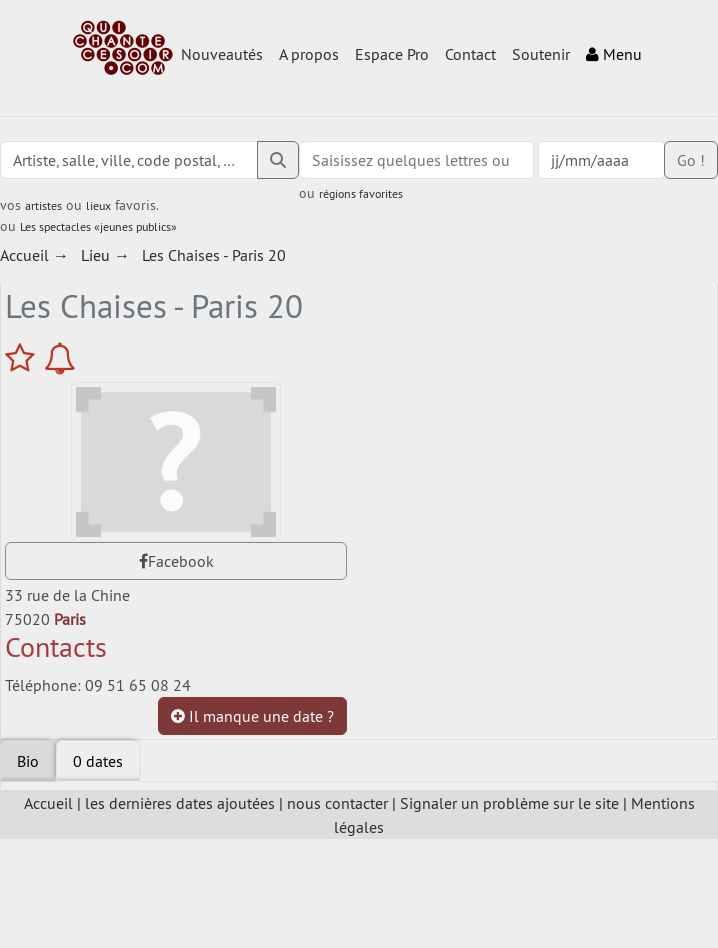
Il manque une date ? (252, 716)
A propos (309, 54)
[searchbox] (416, 160)
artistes (43, 205)
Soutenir (541, 54)
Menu (614, 54)
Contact (470, 54)
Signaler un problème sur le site (509, 803)
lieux (98, 205)
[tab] (98, 761)
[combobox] (416, 160)
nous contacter (337, 803)
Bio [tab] (28, 761)
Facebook (176, 561)
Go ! (691, 160)
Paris (70, 619)
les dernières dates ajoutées (180, 803)
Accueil (48, 803)
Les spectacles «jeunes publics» (98, 226)
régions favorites (361, 193)
